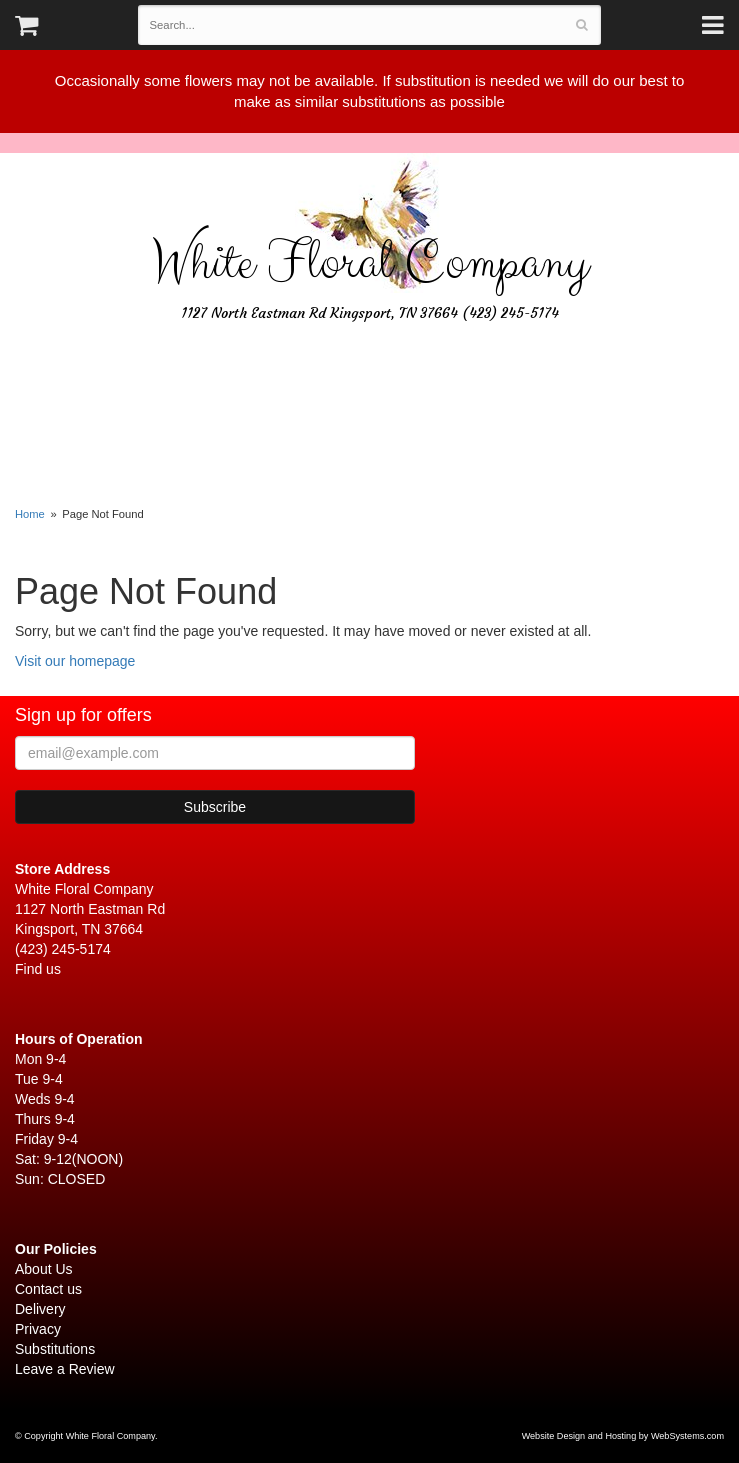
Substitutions (55, 1349)
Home (30, 514)
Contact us (48, 1289)
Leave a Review (65, 1369)
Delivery (40, 1309)
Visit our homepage (75, 661)
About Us (44, 1269)
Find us (38, 969)
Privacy (38, 1329)
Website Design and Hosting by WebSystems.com (623, 1436)
